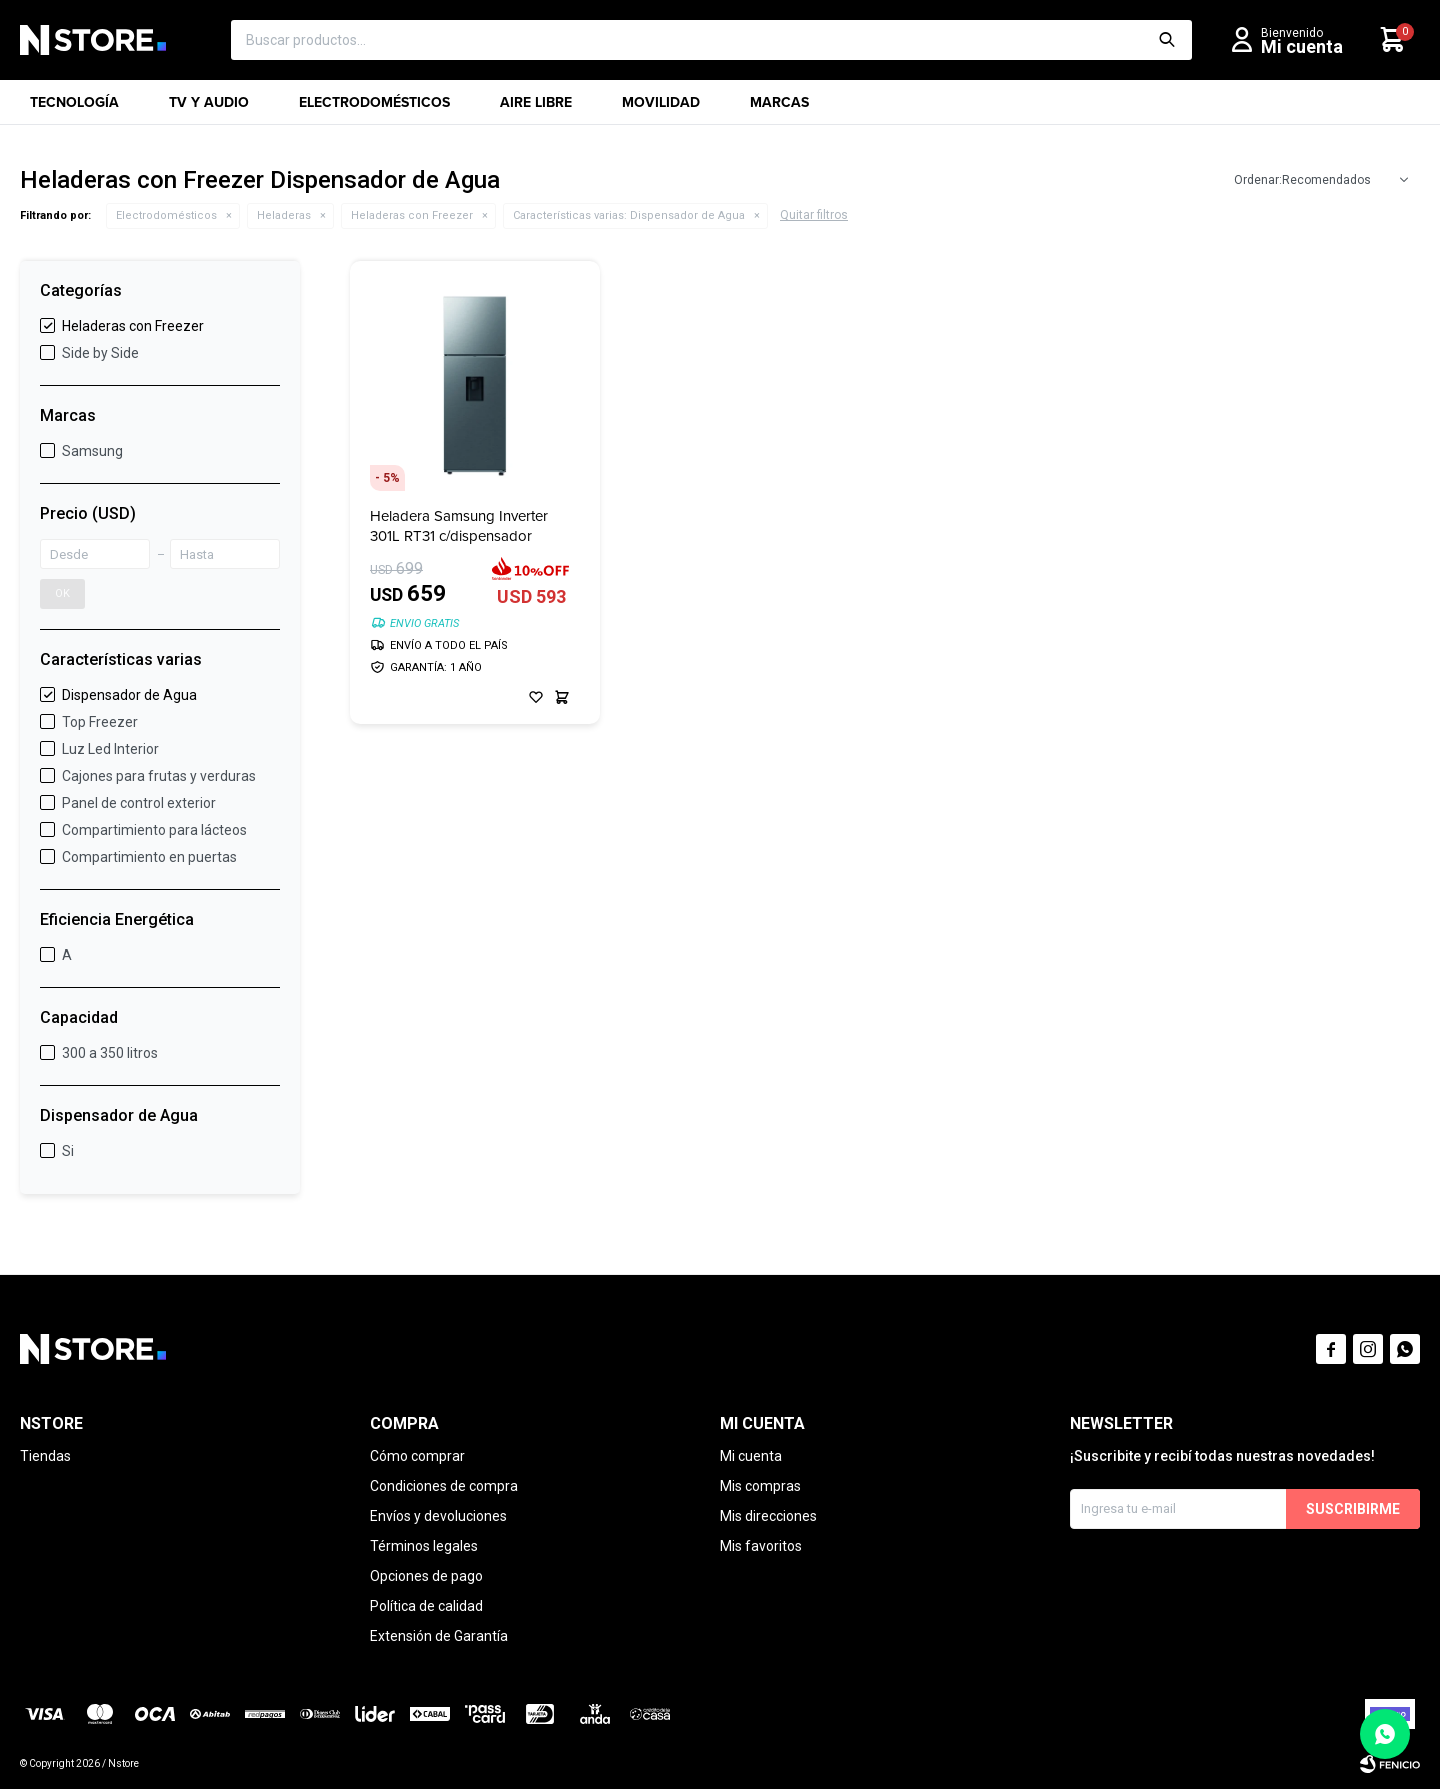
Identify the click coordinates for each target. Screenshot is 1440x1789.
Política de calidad (426, 1606)
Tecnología (74, 108)
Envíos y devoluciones (438, 1516)
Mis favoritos (761, 1546)
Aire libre (536, 108)
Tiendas (45, 1456)
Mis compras (760, 1486)
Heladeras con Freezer (412, 215)
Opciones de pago (426, 1576)
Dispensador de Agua (629, 215)
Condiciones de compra (444, 1486)
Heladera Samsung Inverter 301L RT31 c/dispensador (459, 526)
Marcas (779, 108)
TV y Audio (209, 108)
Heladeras (284, 215)
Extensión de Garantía (439, 1636)
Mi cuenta (751, 1456)
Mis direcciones (768, 1516)
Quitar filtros (814, 215)
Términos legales (424, 1546)
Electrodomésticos (374, 108)
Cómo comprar (417, 1456)
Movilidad (661, 108)
